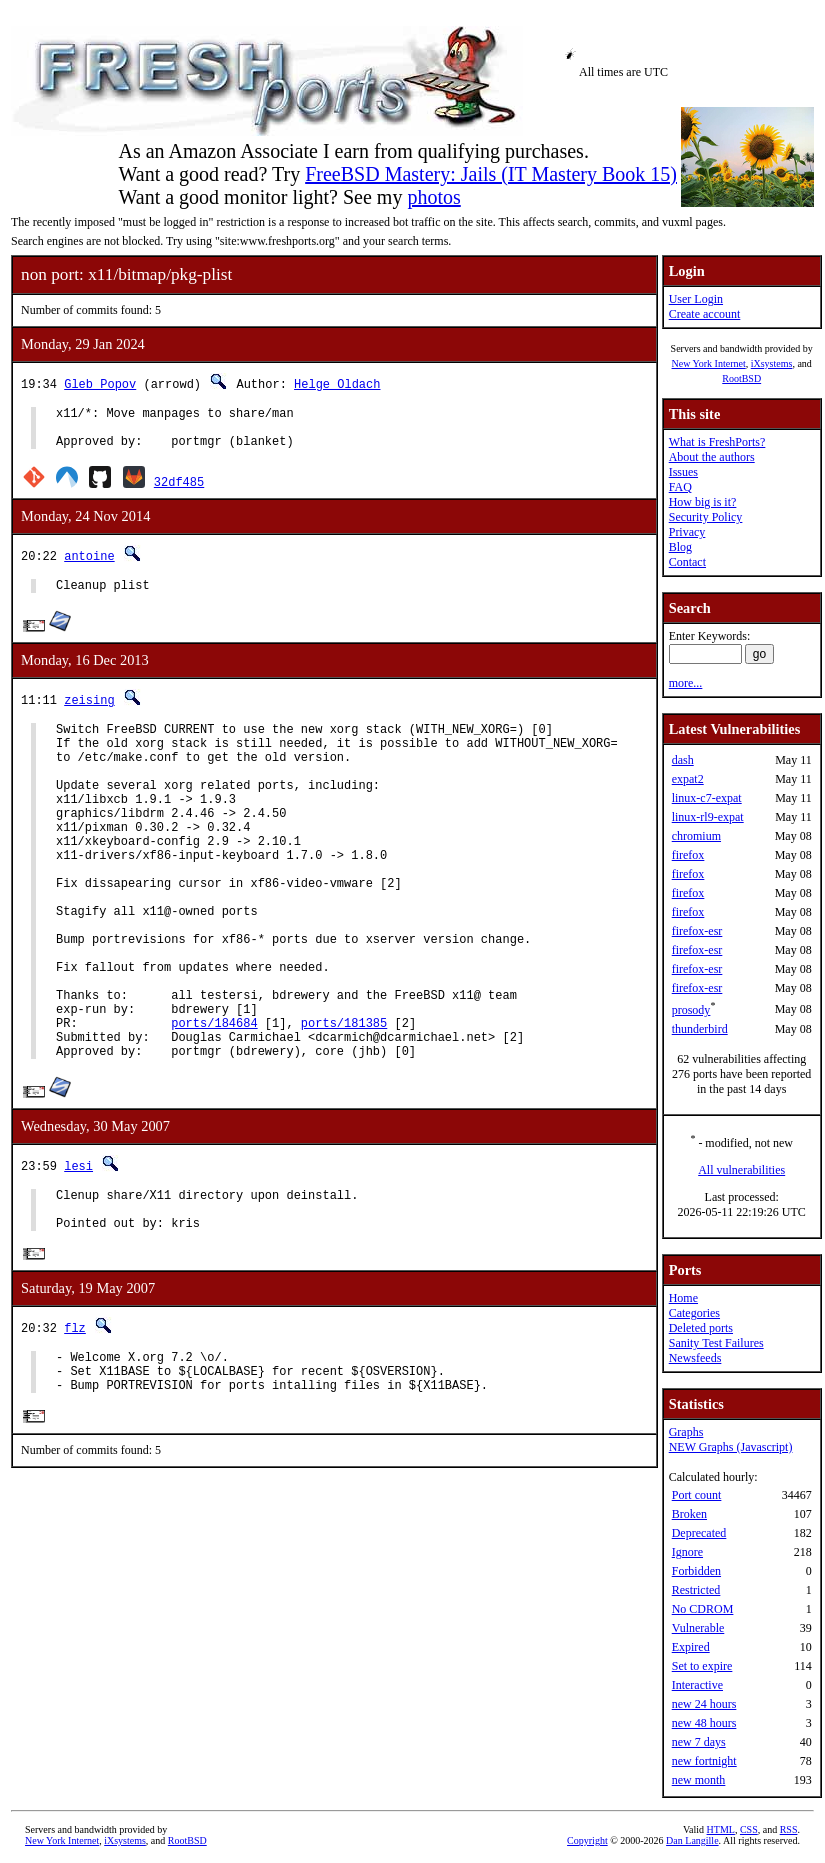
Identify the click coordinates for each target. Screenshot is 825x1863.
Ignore (687, 1552)
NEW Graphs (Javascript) (731, 1447)
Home (683, 1298)
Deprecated (699, 1533)
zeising (89, 711)
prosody (691, 1010)
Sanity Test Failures (716, 1343)
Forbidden (696, 1571)
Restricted (696, 1590)
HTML (721, 1829)
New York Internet (708, 363)
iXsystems (772, 363)
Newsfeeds (695, 1358)
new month (699, 1780)
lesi (78, 1249)
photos (433, 197)
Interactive (697, 1685)
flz (75, 1421)
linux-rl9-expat (708, 817)
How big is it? (703, 502)
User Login (696, 299)
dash (683, 760)
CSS (749, 1829)
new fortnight (704, 1761)
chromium (696, 836)
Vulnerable (698, 1628)
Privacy (687, 532)
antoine (89, 564)
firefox (688, 855)
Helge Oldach (337, 383)
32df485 (179, 490)
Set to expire (702, 1666)
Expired (691, 1647)
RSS (789, 1829)
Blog (680, 547)
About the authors (712, 457)
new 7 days (699, 1742)
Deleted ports (701, 1328)
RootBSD (741, 378)
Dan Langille (692, 1840)
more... (686, 683)
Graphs (686, 1432)
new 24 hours (704, 1704)
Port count (697, 1495)
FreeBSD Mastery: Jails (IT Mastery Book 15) (491, 174)
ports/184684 (214, 1100)
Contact (687, 562)
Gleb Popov (100, 383)
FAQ (680, 487)
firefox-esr (697, 931)
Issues (683, 472)
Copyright (587, 1840)
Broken (689, 1514)
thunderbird (700, 1029)
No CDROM (703, 1609)
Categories (694, 1313)
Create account (705, 314)
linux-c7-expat (707, 798)
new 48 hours (704, 1723)
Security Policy (706, 517)
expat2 (688, 779)
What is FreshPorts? (717, 442)
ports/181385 (344, 1100)
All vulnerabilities (741, 1170)
